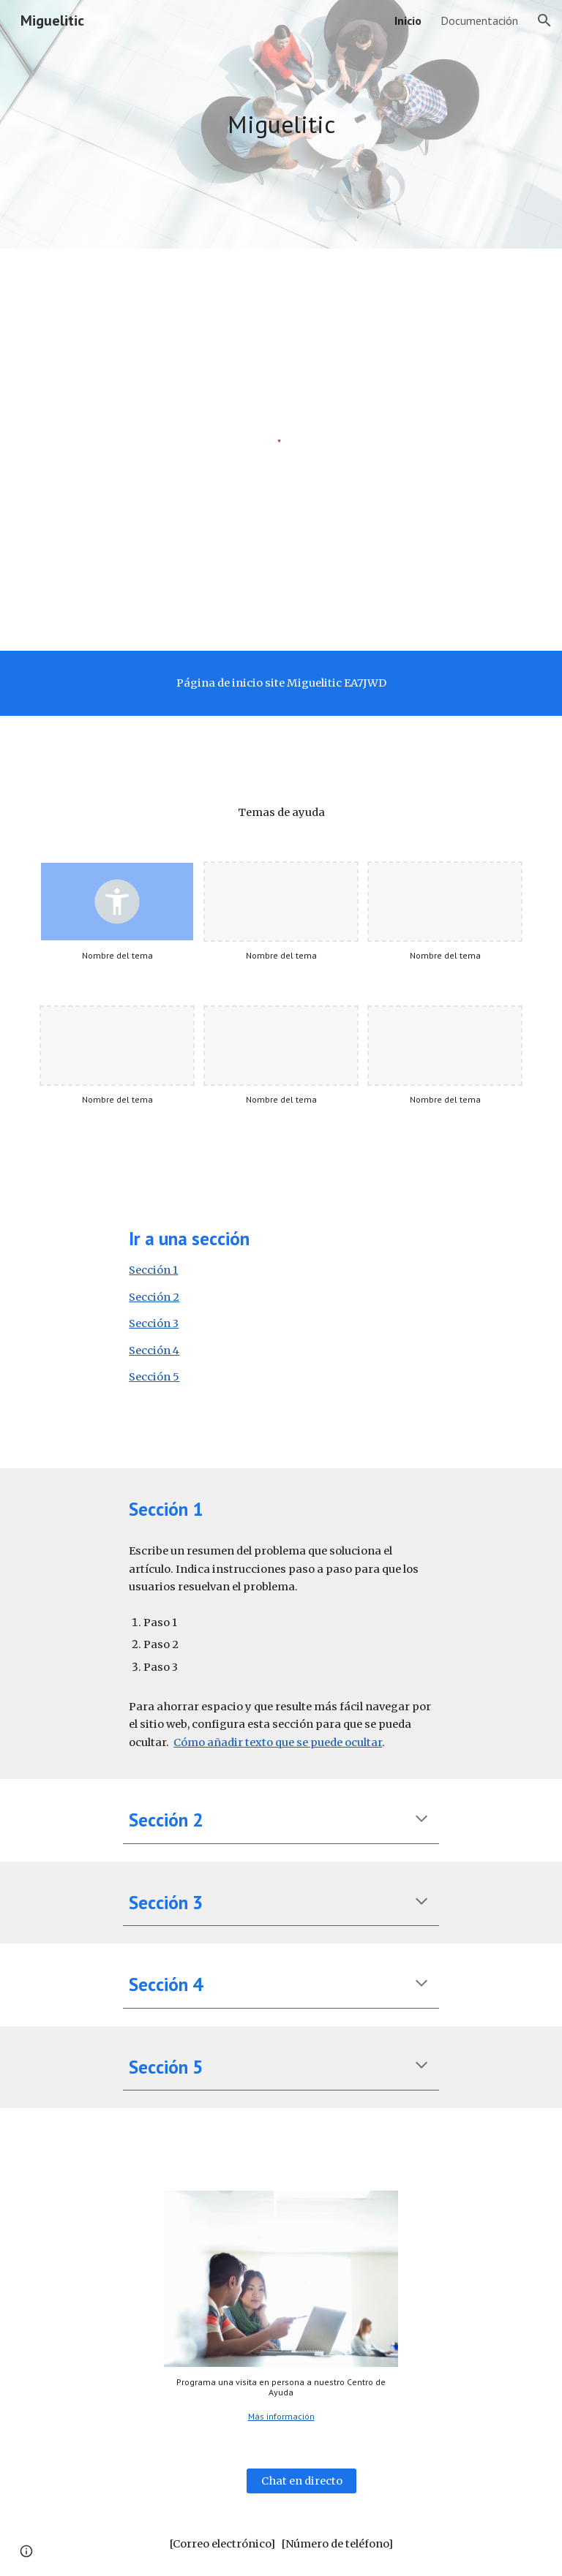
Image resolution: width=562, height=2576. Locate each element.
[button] (544, 20)
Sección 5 (154, 1376)
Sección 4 (154, 1350)
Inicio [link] (408, 20)
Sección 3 (154, 1323)
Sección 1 (153, 1270)
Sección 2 (154, 1297)
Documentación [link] (479, 20)
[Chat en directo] (301, 2480)
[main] (280, 124)
